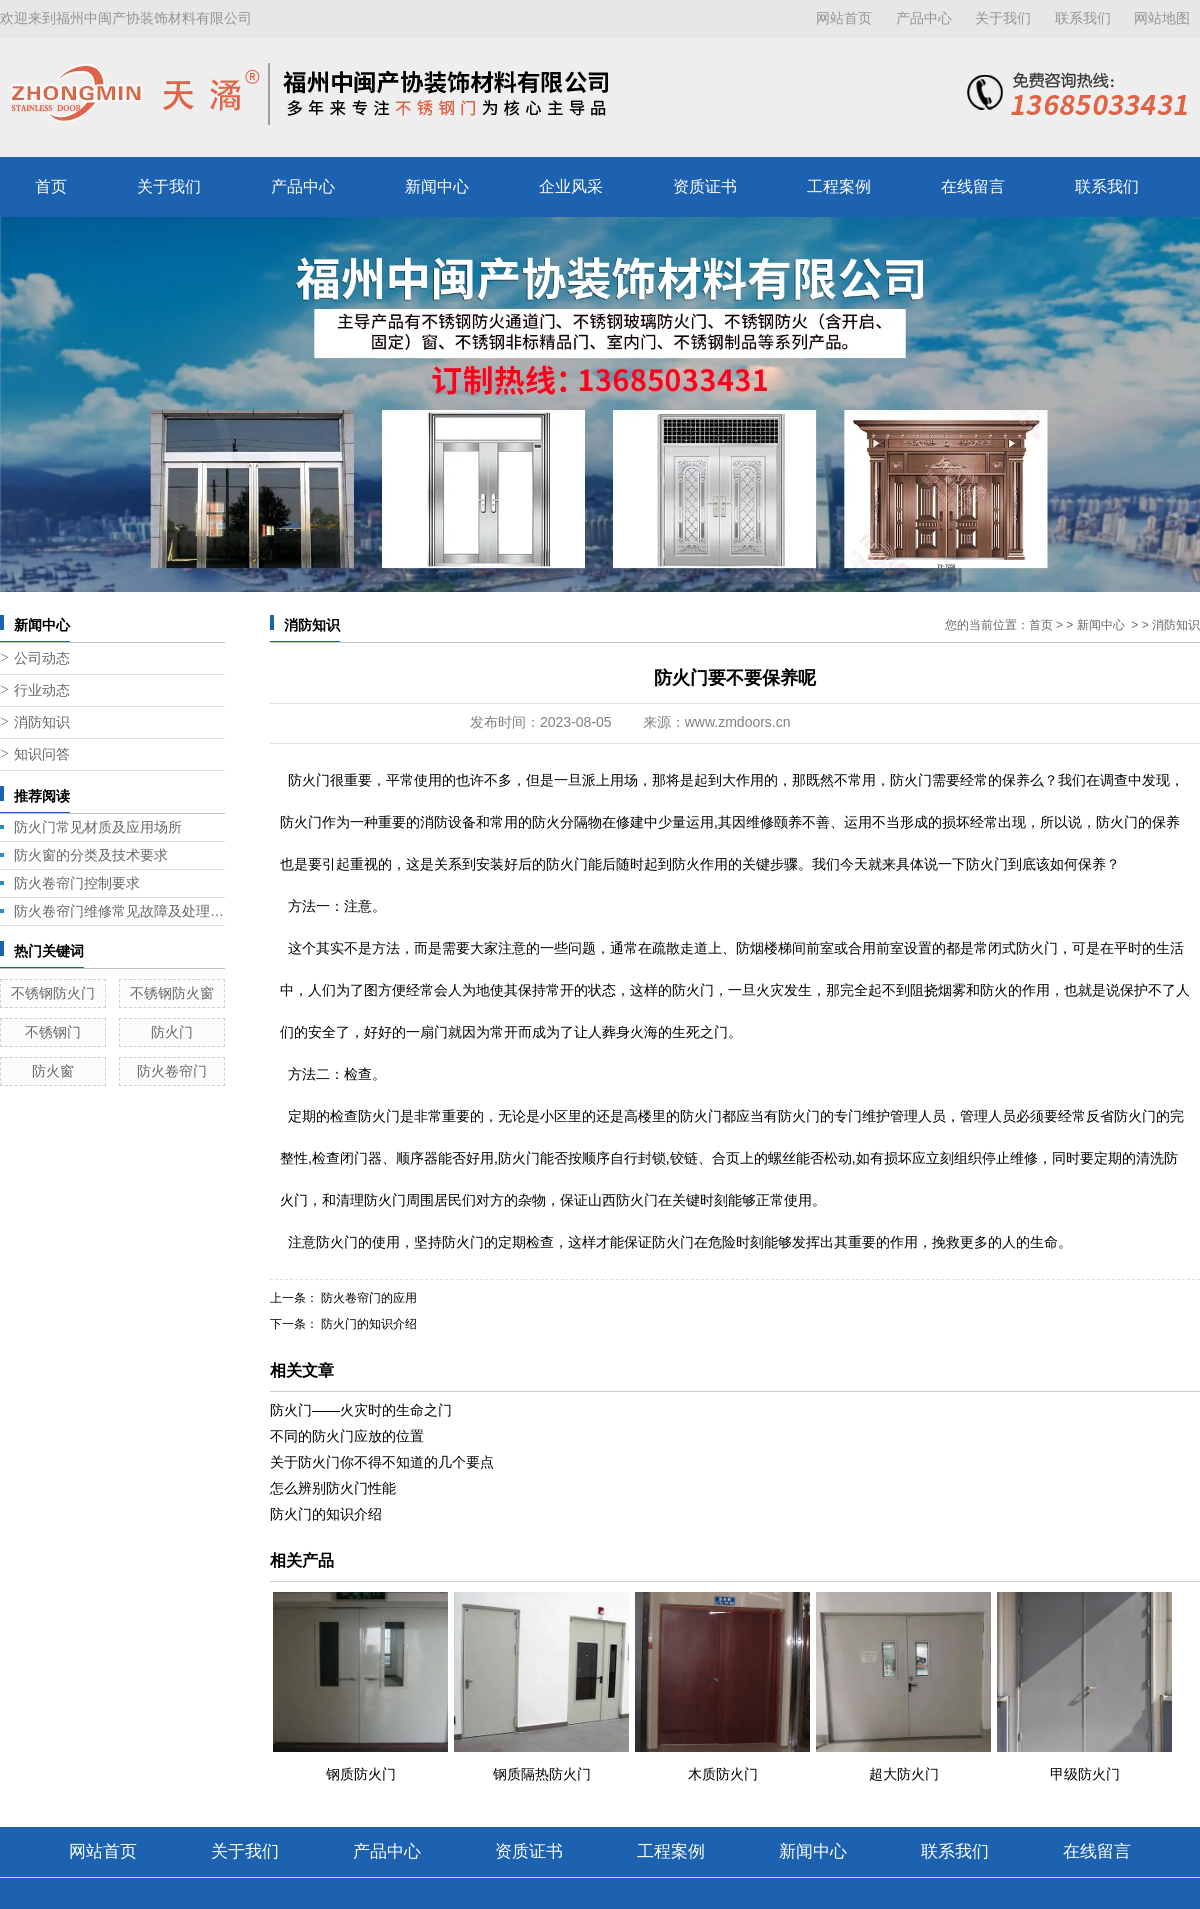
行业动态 (42, 690)
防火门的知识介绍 (367, 1324)
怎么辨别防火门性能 (333, 1488)
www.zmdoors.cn (738, 722)
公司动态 (42, 658)
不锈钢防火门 (53, 993)
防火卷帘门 (172, 1071)
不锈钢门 (53, 1032)
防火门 (172, 1032)
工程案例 (839, 186)
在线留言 (973, 186)
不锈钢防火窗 (172, 993)
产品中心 (924, 18)
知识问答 (42, 754)
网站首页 (844, 18)
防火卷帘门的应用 (367, 1298)
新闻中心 (437, 186)
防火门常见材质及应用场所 (98, 827)
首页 (51, 186)
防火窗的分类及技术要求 (91, 855)
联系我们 (1083, 18)
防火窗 (53, 1071)
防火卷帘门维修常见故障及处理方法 (119, 911)
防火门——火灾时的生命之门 (361, 1410)
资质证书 (705, 186)
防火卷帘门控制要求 (77, 883)
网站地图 (1162, 18)
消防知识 (42, 722)
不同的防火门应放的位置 (347, 1436)
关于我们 (1003, 18)
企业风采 (571, 186)
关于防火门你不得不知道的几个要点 (382, 1462)
